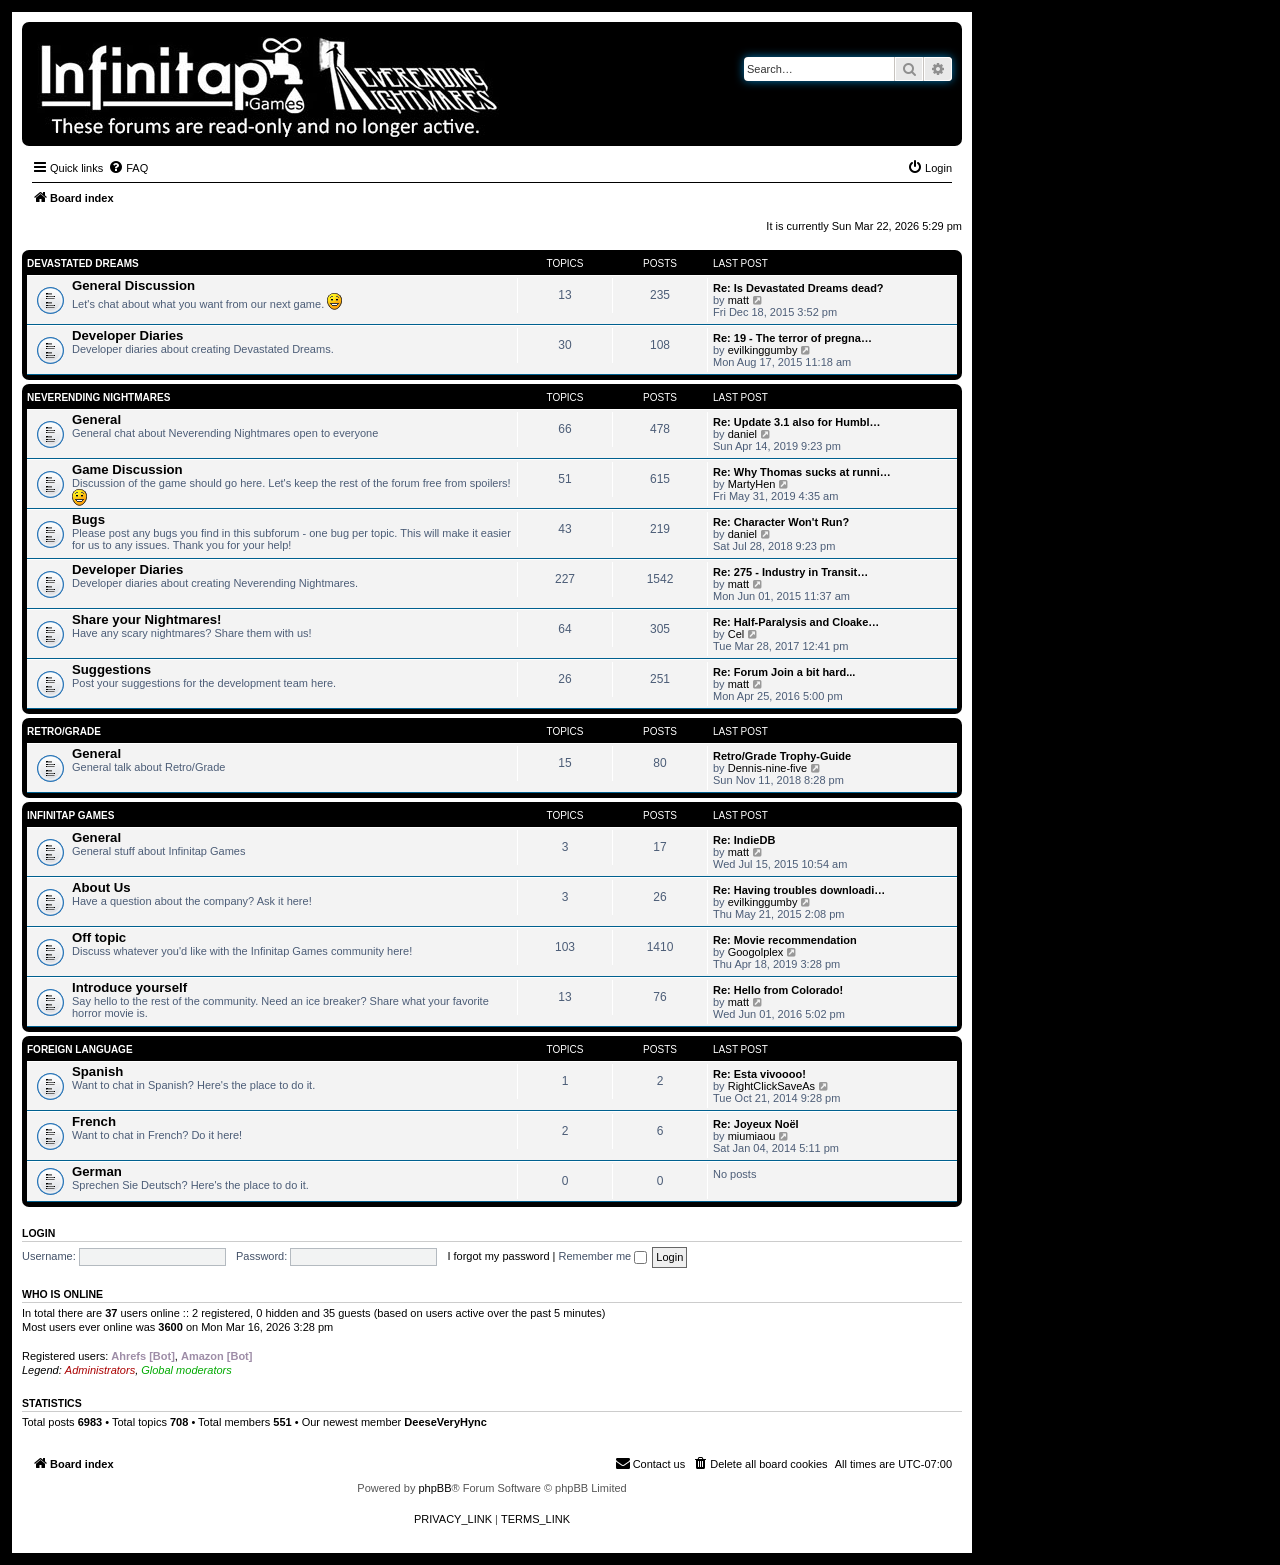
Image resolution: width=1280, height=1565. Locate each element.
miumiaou (752, 1136)
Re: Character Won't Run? (781, 522)
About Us (101, 887)
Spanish (97, 1071)
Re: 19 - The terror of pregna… (792, 338)
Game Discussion (127, 469)
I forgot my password (498, 1256)
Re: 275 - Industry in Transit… (790, 572)
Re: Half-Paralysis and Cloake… (796, 622)
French (94, 1121)
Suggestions (111, 669)
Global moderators (186, 1370)
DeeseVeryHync (445, 1422)
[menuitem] (128, 168)
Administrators (100, 1370)
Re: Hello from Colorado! (778, 990)
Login (38, 1233)
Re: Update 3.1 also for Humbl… (796, 422)
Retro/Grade (64, 731)
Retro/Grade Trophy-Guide (782, 756)
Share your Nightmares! (147, 619)
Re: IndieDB (744, 840)
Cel (736, 634)
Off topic (99, 937)
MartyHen (752, 484)
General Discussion (133, 285)
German (97, 1171)
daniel (742, 434)
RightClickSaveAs (771, 1086)
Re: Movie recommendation (785, 940)
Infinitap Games (70, 815)
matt (738, 300)
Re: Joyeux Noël (756, 1124)
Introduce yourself (129, 987)
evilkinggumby (763, 350)
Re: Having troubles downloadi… (799, 890)
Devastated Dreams (83, 263)
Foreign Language (80, 1049)
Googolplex (756, 952)
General (96, 419)
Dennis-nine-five (767, 768)
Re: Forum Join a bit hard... (784, 672)
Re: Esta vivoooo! (759, 1074)
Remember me (602, 1256)
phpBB (434, 1488)
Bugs (88, 519)
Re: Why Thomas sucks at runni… (802, 472)
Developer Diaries (127, 335)
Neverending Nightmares (98, 397)
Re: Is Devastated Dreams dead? (798, 288)
